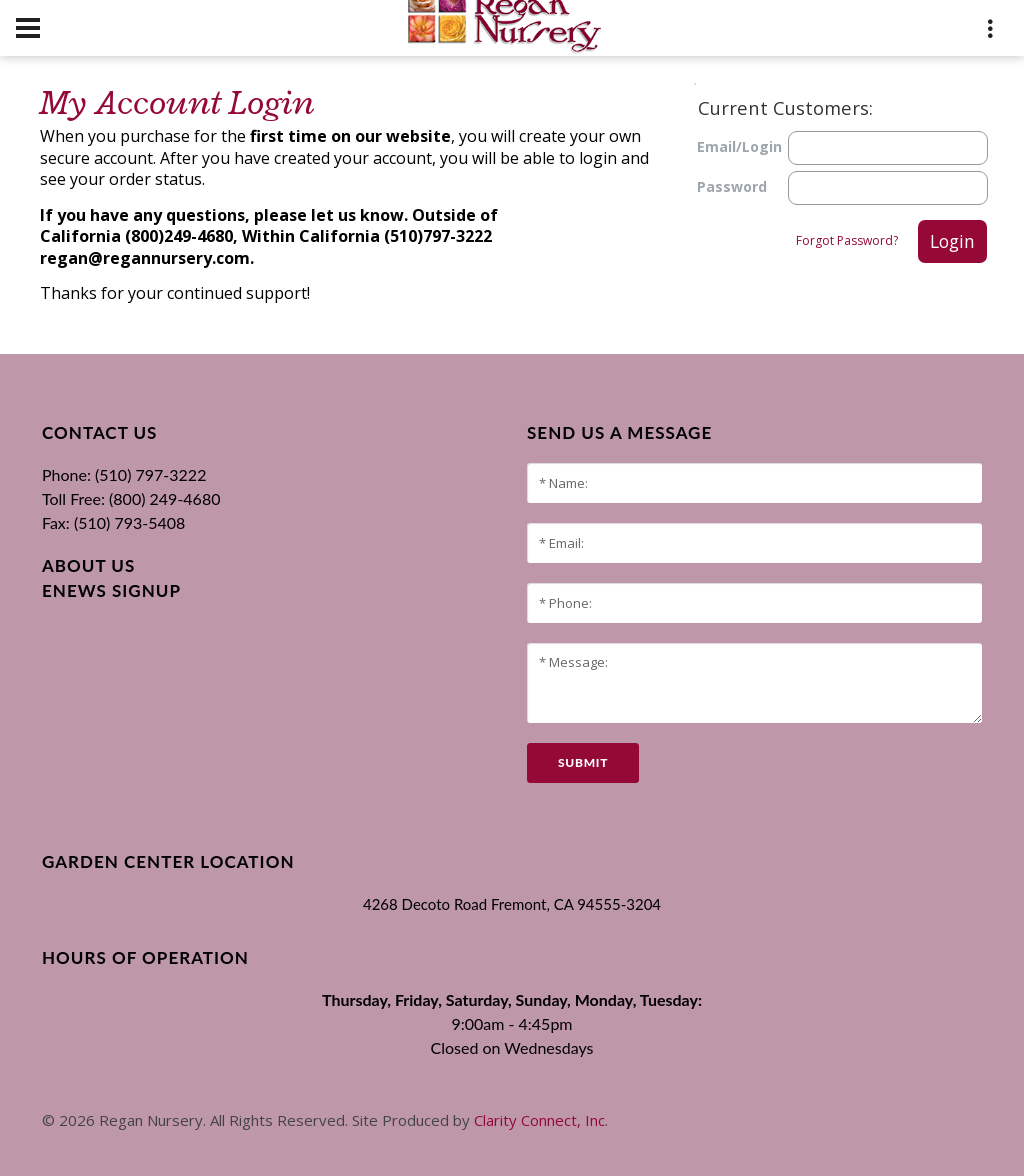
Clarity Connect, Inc (539, 1120)
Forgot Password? (847, 240)
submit (583, 762)
